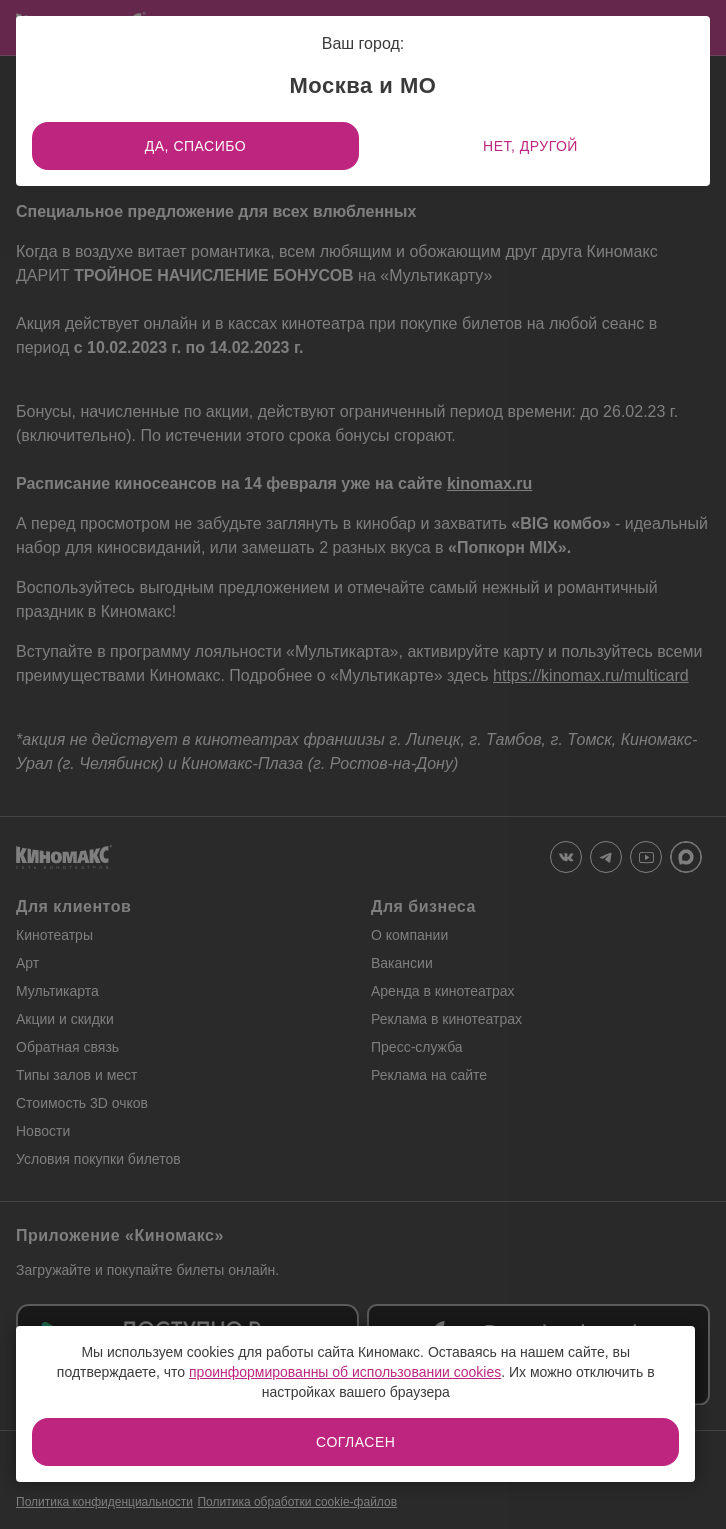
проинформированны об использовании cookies (345, 1372)
